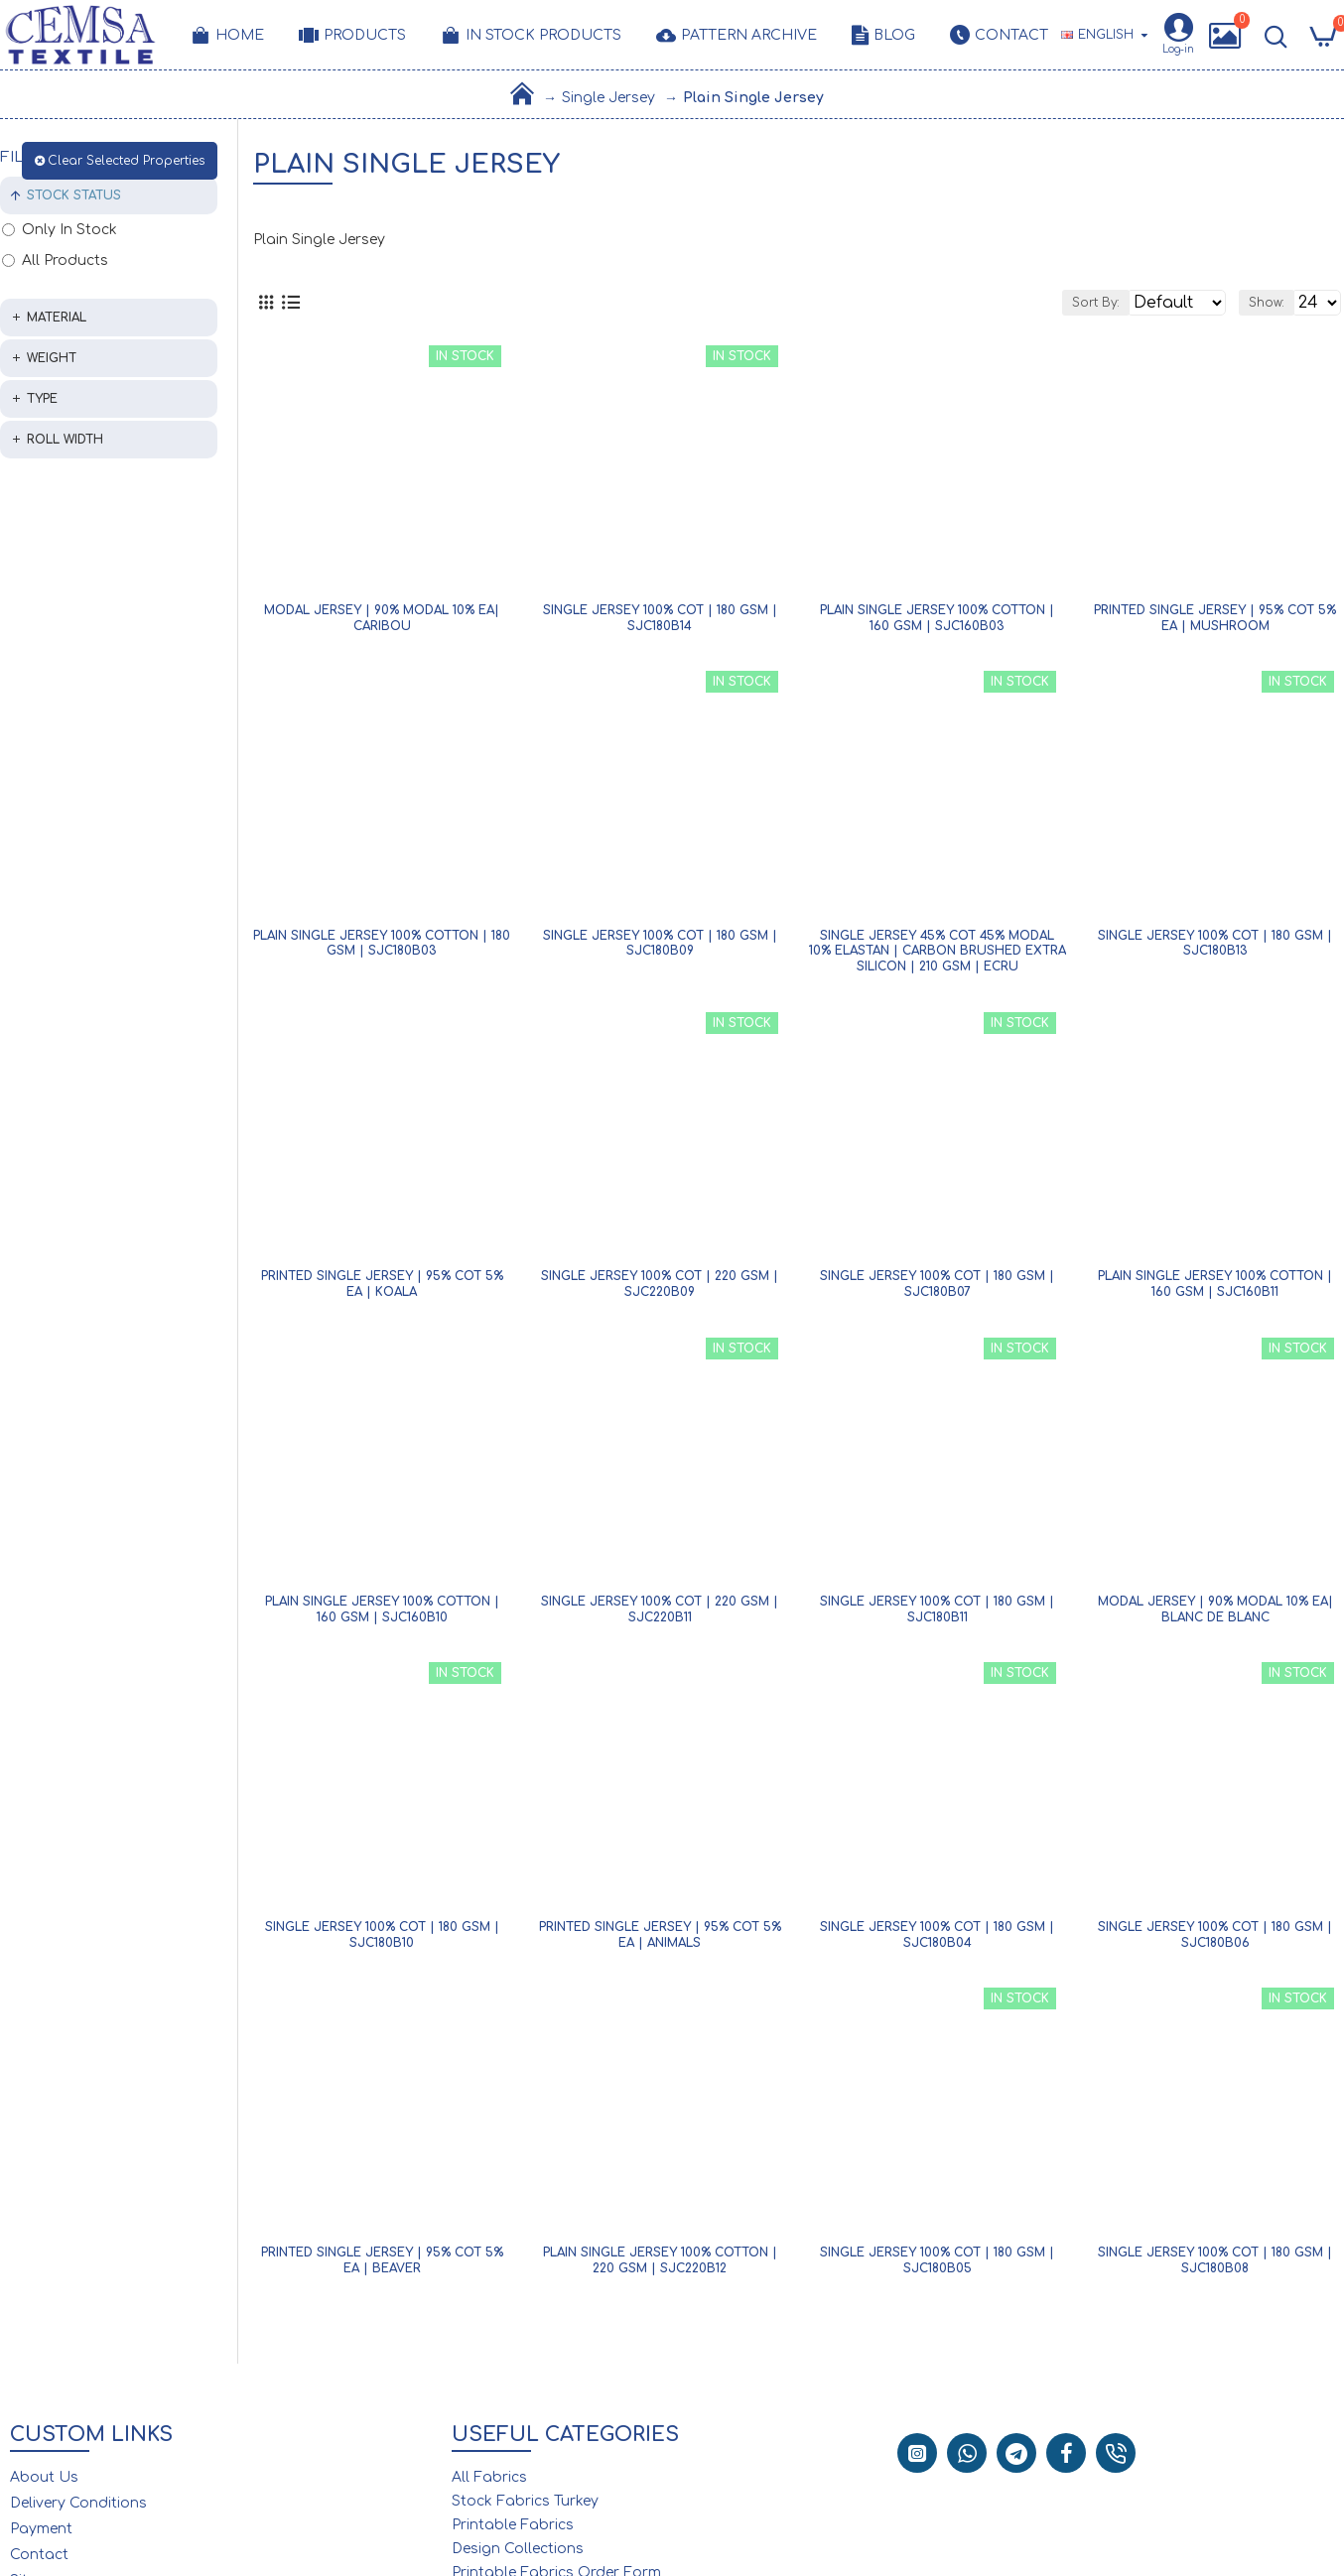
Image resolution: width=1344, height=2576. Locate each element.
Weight (51, 358)
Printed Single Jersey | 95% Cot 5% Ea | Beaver (382, 2266)
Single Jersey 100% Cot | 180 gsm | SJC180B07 (937, 1290)
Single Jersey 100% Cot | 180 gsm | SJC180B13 (1215, 950)
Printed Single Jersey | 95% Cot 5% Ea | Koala (382, 1290)
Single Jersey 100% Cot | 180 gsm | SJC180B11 (937, 1615)
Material (56, 317)
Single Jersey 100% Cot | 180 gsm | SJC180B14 (660, 624)
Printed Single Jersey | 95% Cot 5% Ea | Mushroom (1215, 624)
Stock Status (74, 195)
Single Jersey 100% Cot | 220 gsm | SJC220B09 (659, 1290)
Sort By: (1013, 306)
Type (42, 399)
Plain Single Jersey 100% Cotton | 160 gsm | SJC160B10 (382, 1615)
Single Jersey (608, 97)
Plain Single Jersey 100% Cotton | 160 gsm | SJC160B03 (937, 624)
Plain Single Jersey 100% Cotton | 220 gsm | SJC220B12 (660, 2266)
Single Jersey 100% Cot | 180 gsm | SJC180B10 (382, 1941)
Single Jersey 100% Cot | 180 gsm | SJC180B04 (937, 1941)
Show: (1245, 306)
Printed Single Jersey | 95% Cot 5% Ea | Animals (660, 1941)
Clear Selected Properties (126, 161)
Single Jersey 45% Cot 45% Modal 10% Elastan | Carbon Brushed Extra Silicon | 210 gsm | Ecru (937, 957)
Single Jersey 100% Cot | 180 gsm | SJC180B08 (1215, 2266)
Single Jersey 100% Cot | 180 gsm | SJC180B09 (660, 950)
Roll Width (65, 440)
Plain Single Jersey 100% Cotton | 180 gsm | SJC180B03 (381, 950)
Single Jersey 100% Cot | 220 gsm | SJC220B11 (659, 1615)
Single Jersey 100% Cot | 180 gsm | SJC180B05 (937, 2266)
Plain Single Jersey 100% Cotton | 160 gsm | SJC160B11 (1215, 1290)
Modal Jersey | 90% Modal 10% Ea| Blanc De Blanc (1215, 1615)
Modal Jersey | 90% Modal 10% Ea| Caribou (381, 624)
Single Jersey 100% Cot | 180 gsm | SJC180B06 (1215, 1941)
